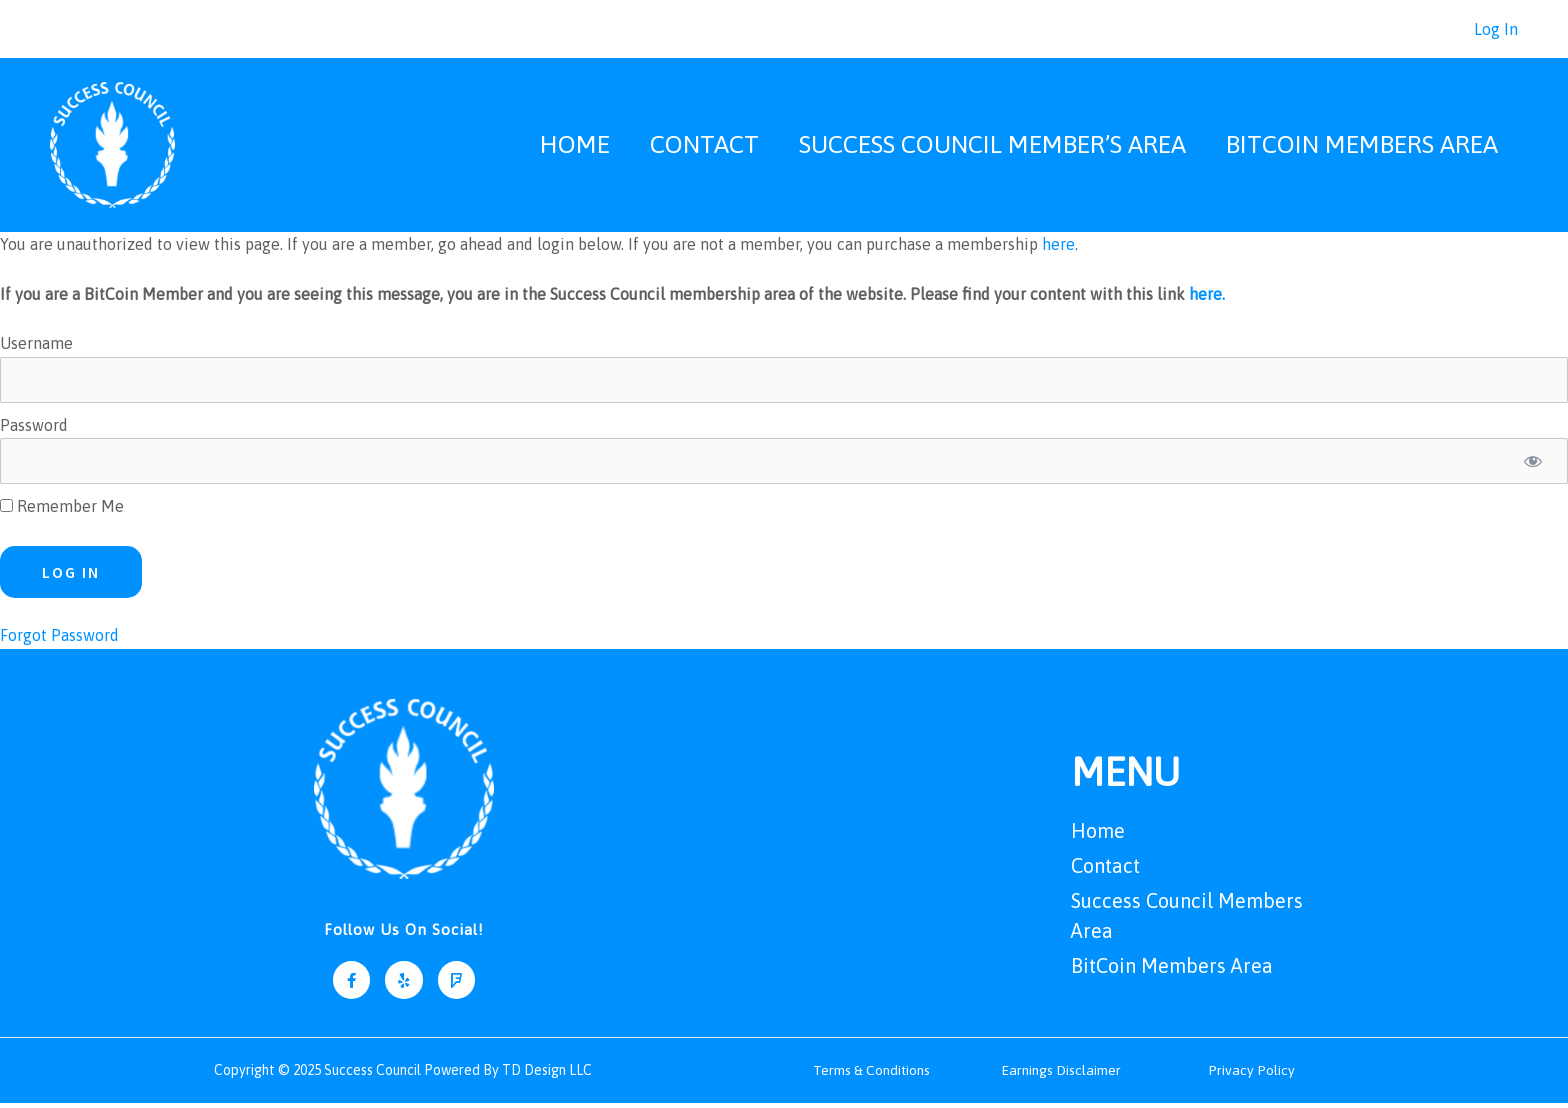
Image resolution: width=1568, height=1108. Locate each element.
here (1058, 249)
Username (36, 348)
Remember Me (62, 511)
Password (34, 430)
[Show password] (1533, 466)
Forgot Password (59, 640)
